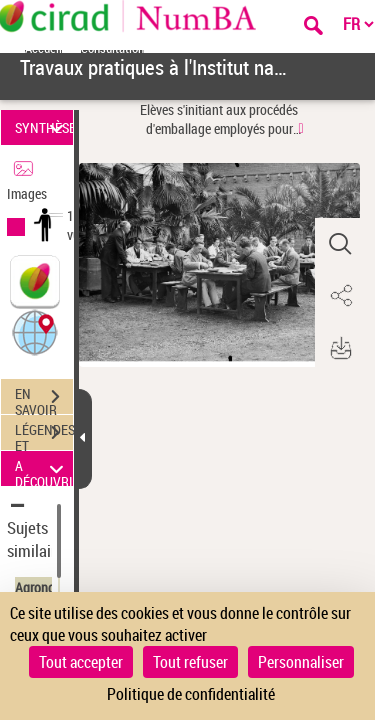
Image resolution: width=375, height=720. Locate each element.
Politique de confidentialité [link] (191, 694)
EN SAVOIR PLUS (44, 399)
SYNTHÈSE (44, 127)
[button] (35, 331)
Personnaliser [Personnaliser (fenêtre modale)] (301, 662)
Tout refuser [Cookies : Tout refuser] (190, 662)
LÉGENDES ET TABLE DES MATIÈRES (44, 435)
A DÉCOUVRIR (44, 468)
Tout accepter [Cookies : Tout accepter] (81, 662)
